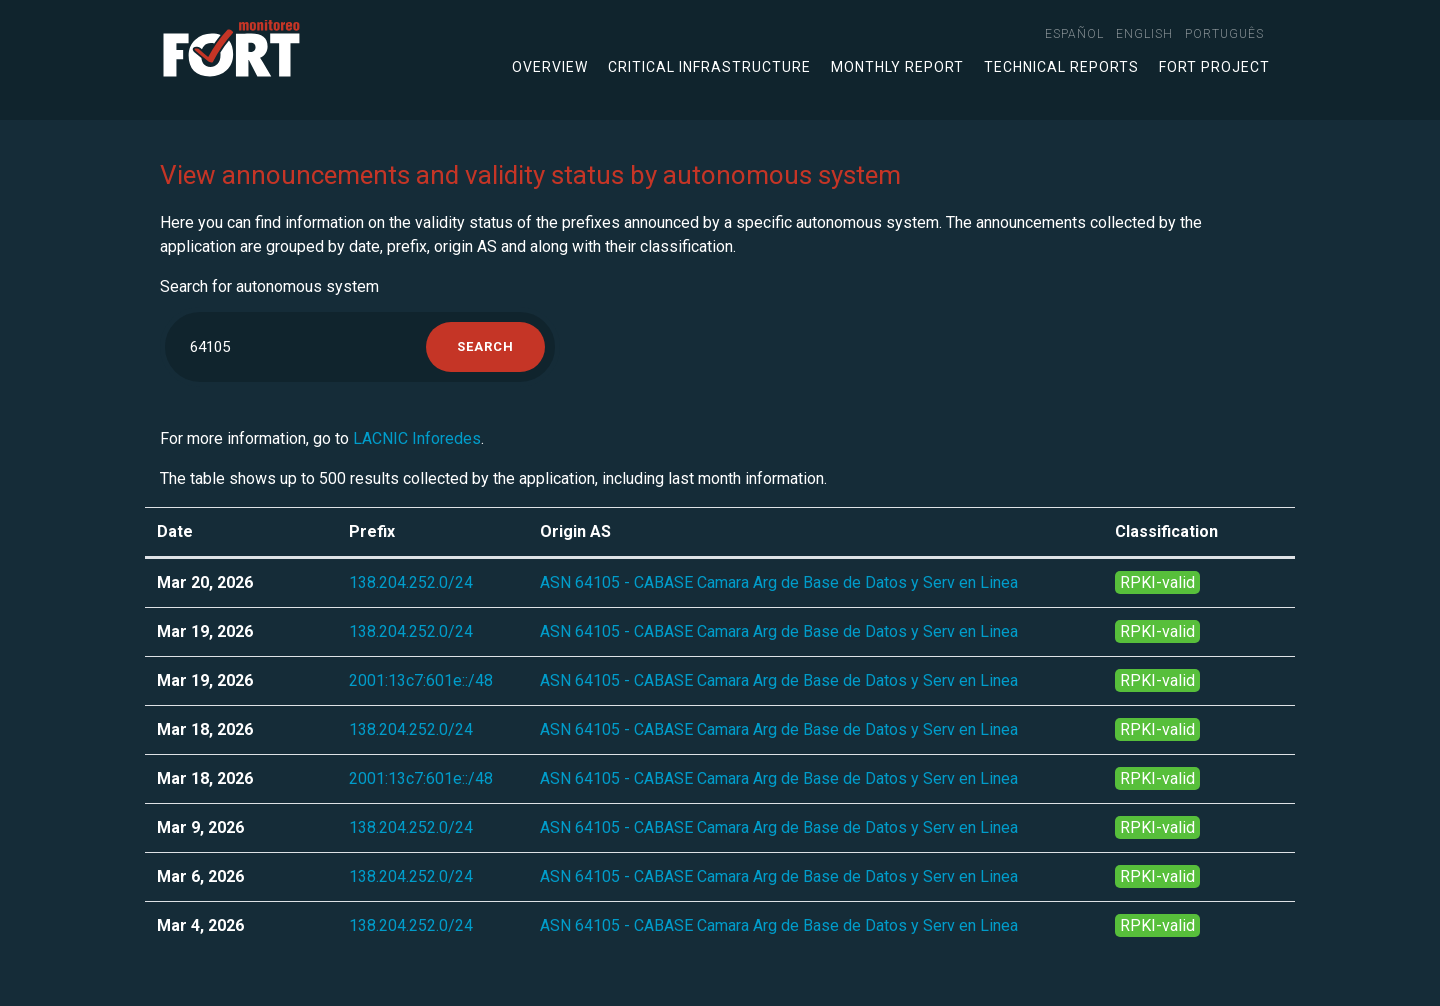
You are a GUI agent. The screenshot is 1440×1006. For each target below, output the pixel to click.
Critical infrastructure (709, 67)
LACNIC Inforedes (417, 438)
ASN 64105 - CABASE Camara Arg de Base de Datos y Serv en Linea (779, 582)
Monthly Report (897, 67)
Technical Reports (1061, 67)
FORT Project (1214, 67)
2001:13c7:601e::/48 (421, 680)
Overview (550, 67)
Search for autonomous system (269, 286)
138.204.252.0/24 (411, 582)
